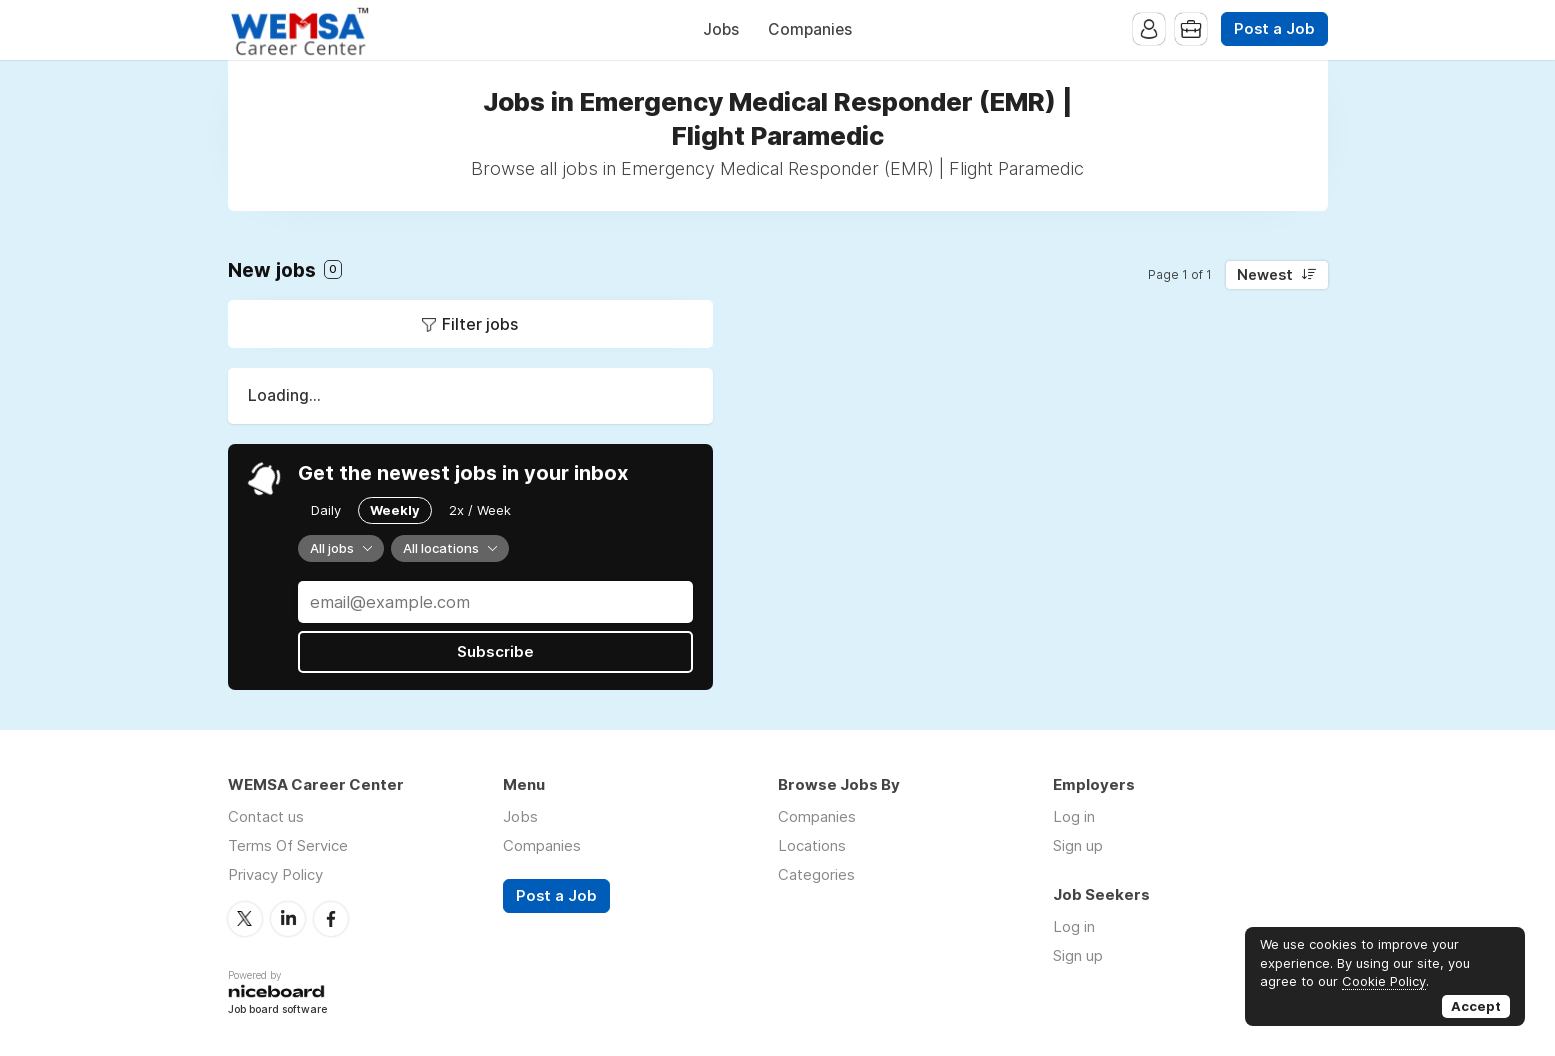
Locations (812, 845)
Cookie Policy (1384, 981)
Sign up (1078, 845)
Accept (1476, 1006)
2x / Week (480, 510)
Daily (326, 510)
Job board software (277, 1010)
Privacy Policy (275, 874)
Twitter (245, 919)
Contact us (266, 816)
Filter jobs (480, 324)
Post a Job (1274, 29)
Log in (1074, 816)
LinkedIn (288, 919)
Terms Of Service (288, 845)
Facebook (331, 919)
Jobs (721, 29)
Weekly (395, 510)
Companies (810, 29)
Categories (816, 874)
